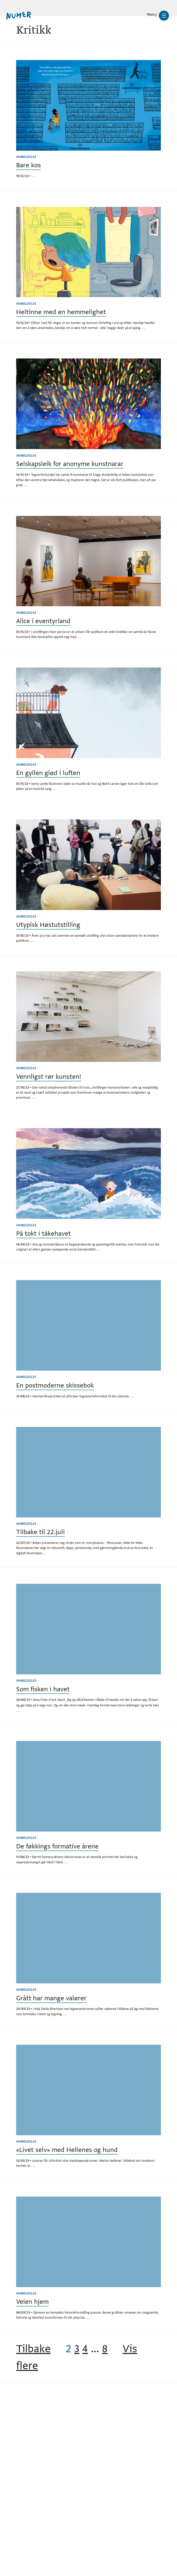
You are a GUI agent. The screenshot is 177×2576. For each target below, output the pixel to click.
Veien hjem (32, 2285)
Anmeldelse (26, 157)
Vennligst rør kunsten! (48, 1076)
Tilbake (33, 2332)
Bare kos (28, 165)
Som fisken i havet (43, 1672)
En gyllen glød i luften (48, 773)
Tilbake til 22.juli (40, 1515)
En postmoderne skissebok (55, 1368)
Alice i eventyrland (43, 621)
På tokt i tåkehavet (43, 1233)
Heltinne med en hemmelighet (61, 312)
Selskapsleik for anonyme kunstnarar (69, 464)
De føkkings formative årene (57, 1829)
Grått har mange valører (51, 1981)
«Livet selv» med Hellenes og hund (67, 2133)
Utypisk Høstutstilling (48, 925)
